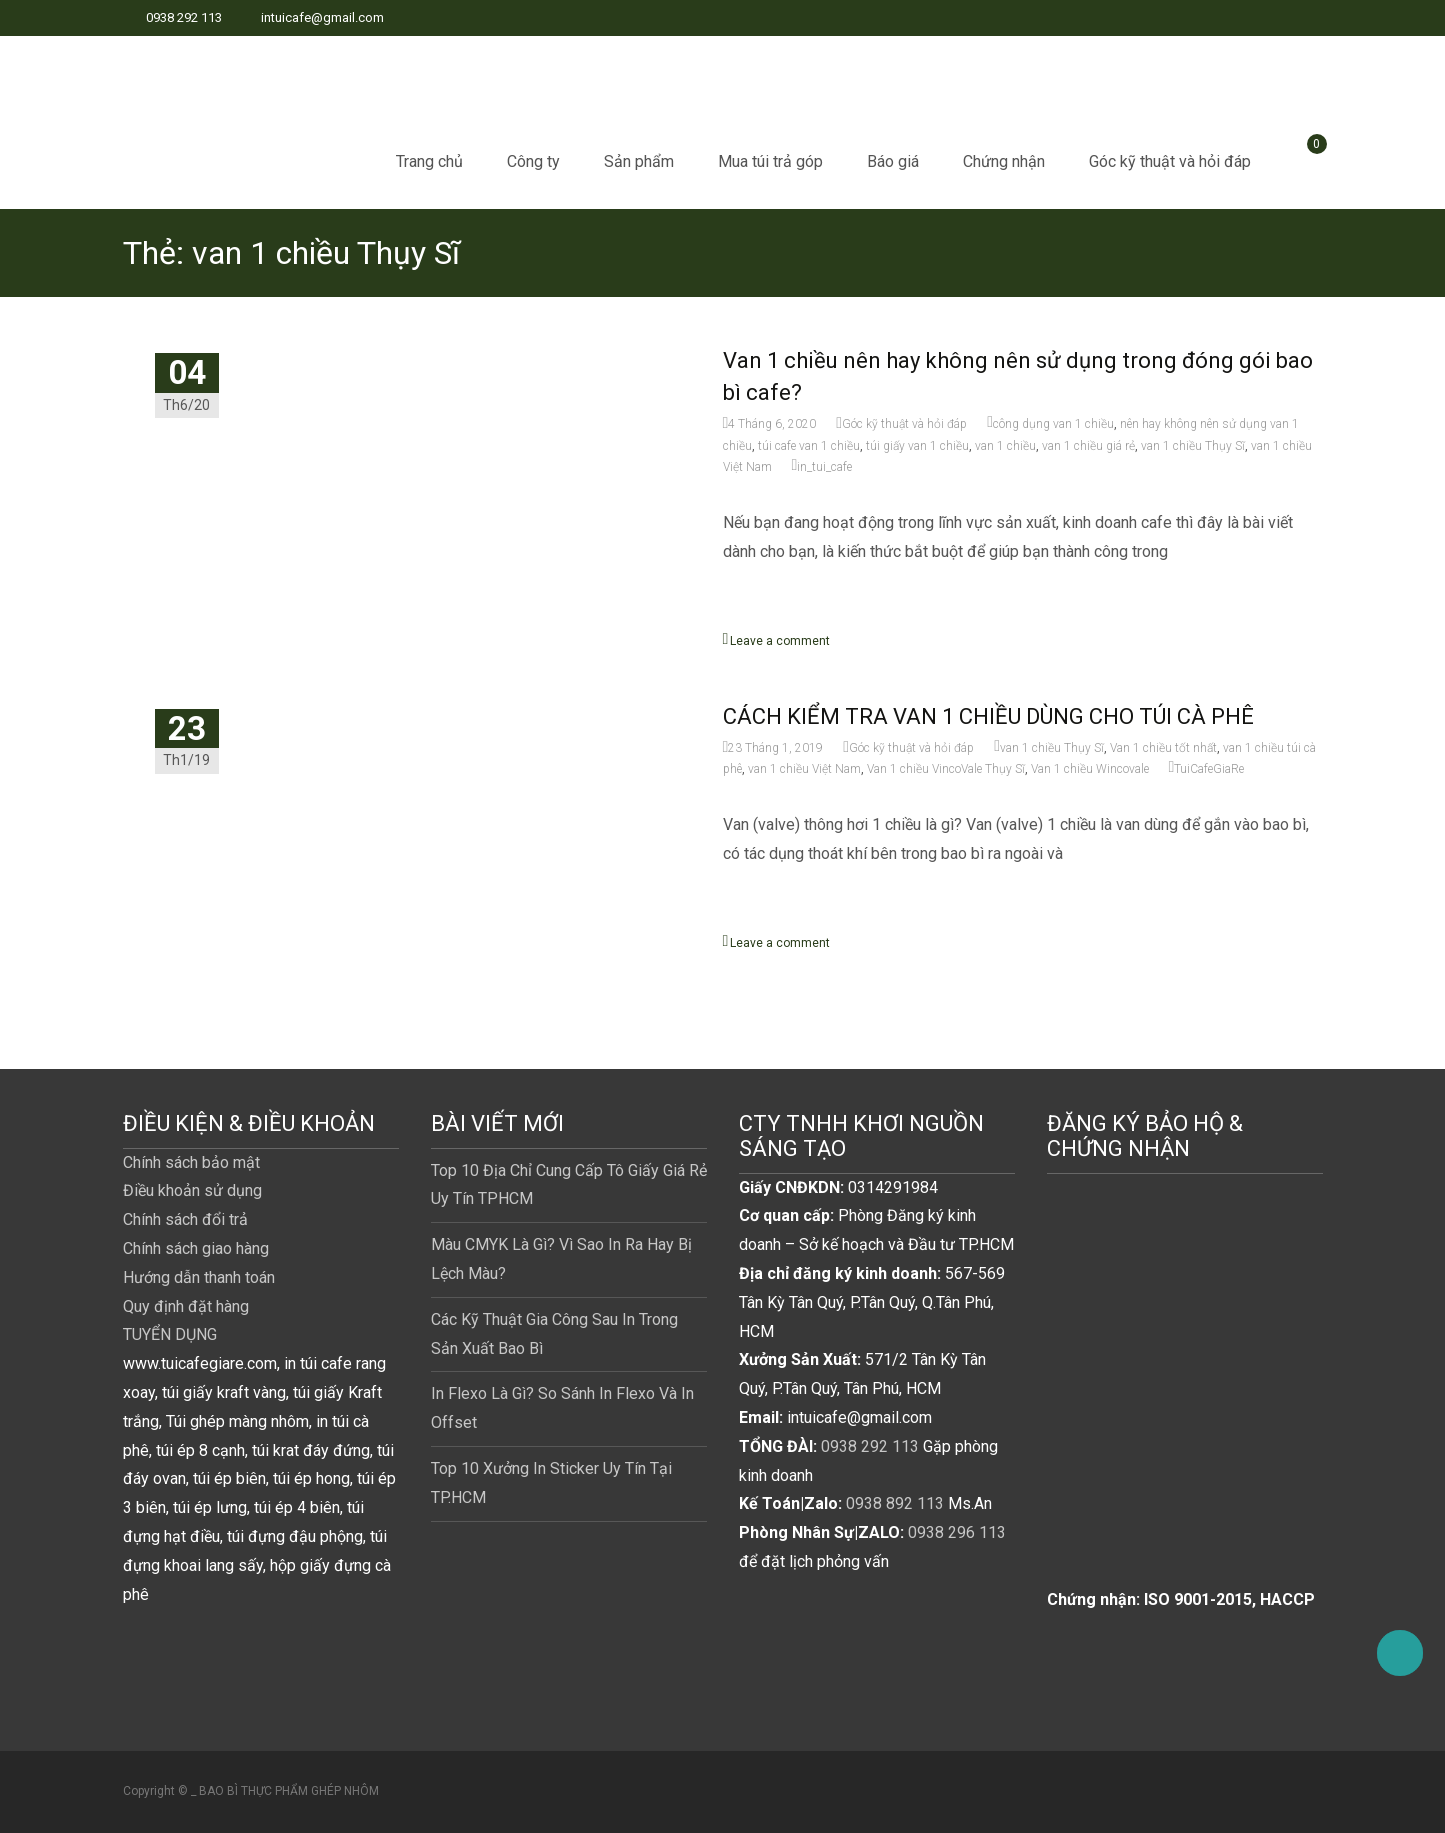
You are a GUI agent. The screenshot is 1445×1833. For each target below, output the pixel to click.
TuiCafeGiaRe (1209, 769)
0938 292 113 (870, 1446)
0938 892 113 (895, 1503)
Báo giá (893, 161)
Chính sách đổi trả (185, 1219)
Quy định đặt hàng (186, 1306)
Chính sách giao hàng (196, 1248)
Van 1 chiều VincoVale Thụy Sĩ (946, 769)
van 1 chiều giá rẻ (1088, 446)
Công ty (533, 161)
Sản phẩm (639, 161)
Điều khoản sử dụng (192, 1190)
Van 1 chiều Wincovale (1090, 769)
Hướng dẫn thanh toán (199, 1277)
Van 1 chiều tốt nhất (1163, 748)
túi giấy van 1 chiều (917, 446)
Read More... (770, 615)
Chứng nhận (1004, 161)
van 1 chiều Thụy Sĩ (1193, 446)
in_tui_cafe (824, 467)
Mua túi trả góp (770, 161)
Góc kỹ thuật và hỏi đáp (1170, 161)
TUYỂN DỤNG (170, 1334)
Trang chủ (429, 161)
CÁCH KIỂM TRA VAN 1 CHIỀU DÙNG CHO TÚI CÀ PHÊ (988, 716)
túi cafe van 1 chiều (809, 446)
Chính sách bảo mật (191, 1162)
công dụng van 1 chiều (1053, 424)
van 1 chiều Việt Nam (804, 769)
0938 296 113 (957, 1532)
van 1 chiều (1005, 446)
